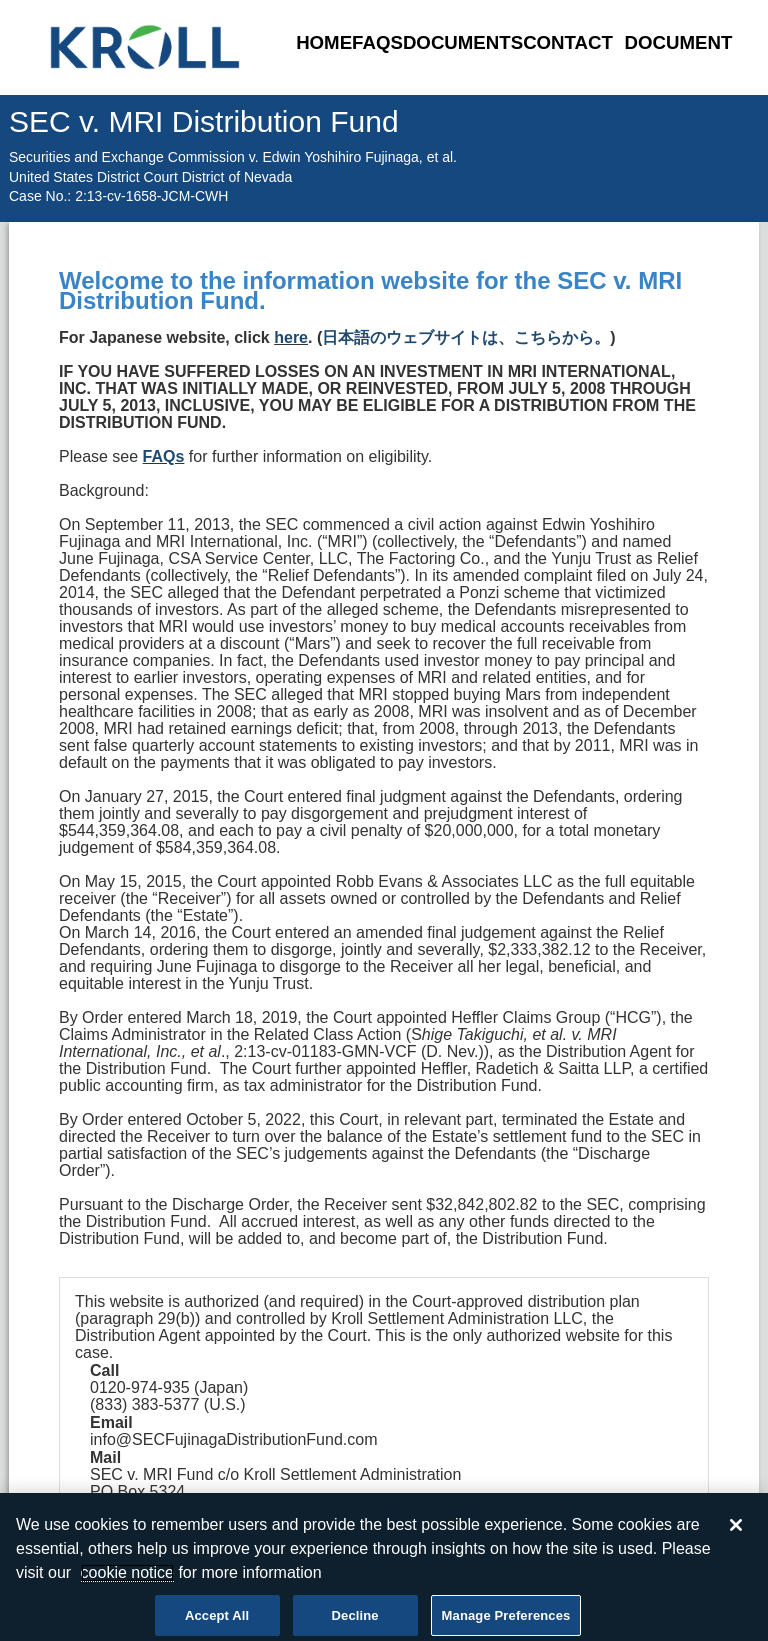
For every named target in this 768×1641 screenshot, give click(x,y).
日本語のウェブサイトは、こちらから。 (466, 337)
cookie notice (127, 1577)
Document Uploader (679, 58)
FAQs (377, 42)
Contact (568, 42)
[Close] (736, 1530)
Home (324, 42)
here (291, 337)
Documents (463, 42)
